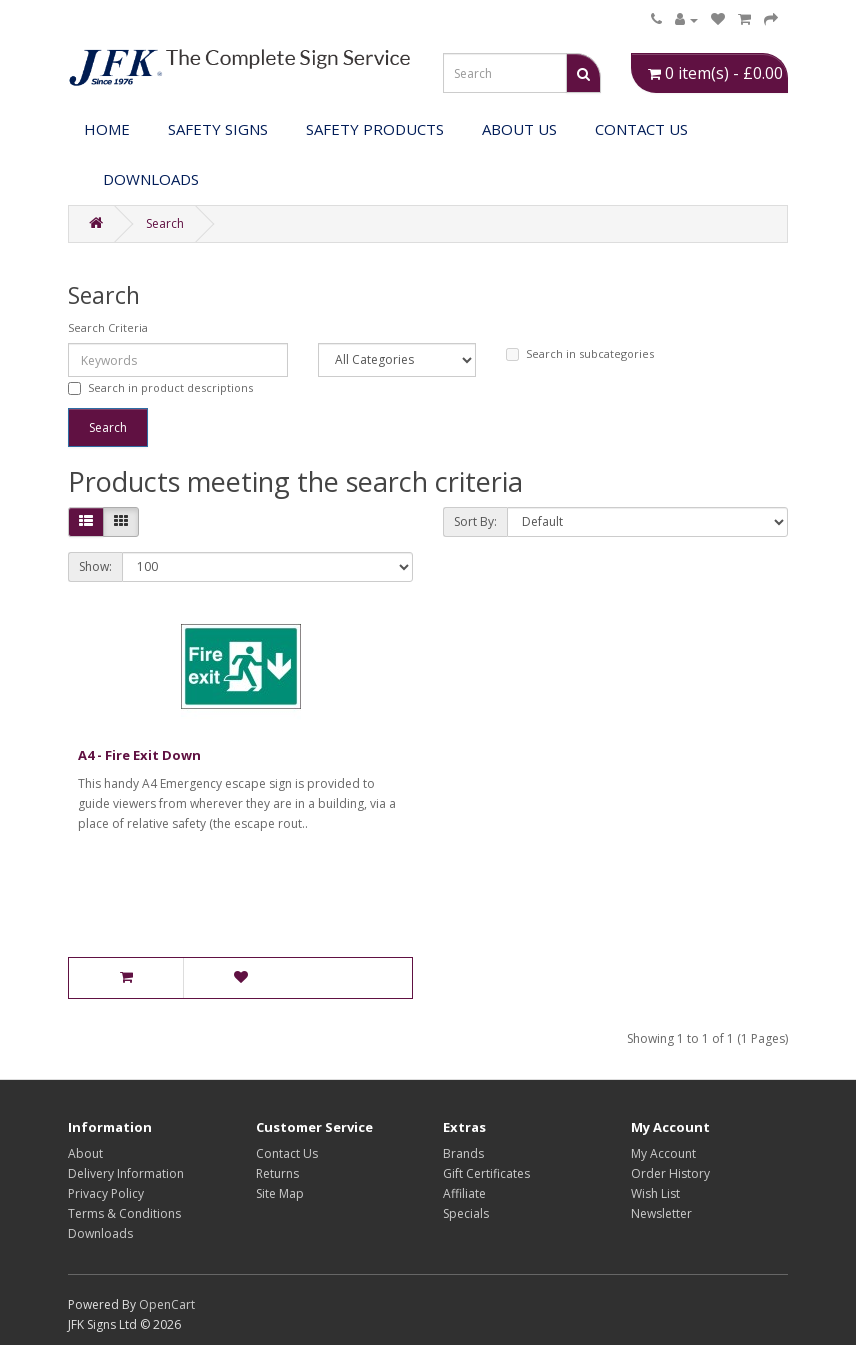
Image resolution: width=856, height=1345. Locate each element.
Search (165, 223)
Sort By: (475, 521)
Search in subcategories (580, 353)
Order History (670, 1173)
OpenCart (167, 1304)
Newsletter (661, 1213)
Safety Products (375, 129)
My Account (663, 1153)
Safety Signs (218, 129)
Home (107, 129)
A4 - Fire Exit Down (139, 755)
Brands (463, 1153)
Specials (466, 1213)
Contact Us (641, 129)
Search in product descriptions (160, 387)
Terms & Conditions (124, 1213)
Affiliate (464, 1193)
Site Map (280, 1193)
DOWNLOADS (151, 179)
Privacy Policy (106, 1193)
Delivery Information (126, 1173)
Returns (277, 1173)
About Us (519, 129)
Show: (95, 566)
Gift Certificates (486, 1173)
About (85, 1153)
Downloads (100, 1233)
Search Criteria (108, 327)
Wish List (655, 1193)
